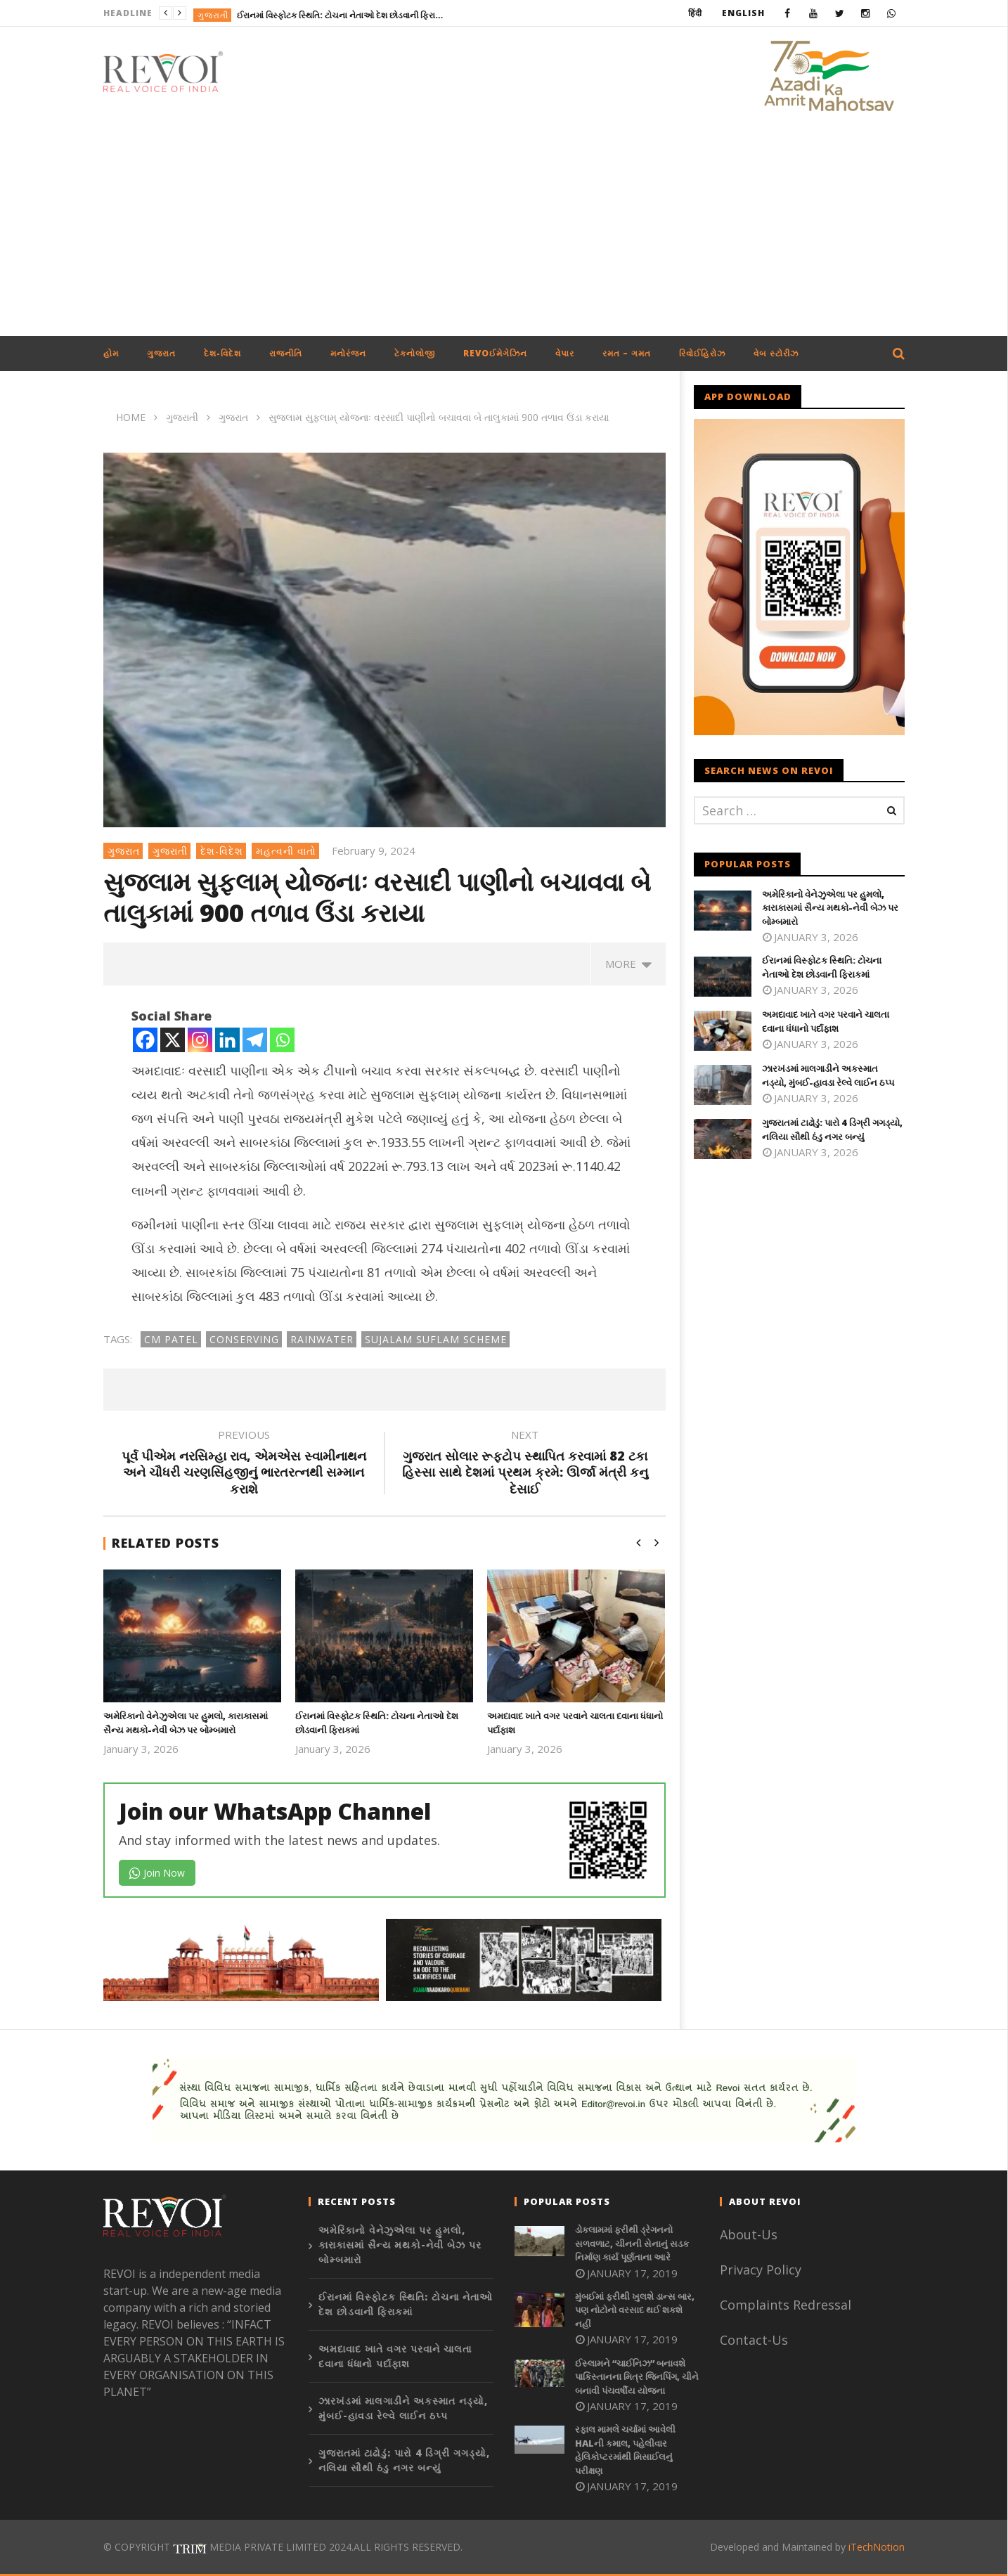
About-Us (750, 2234)
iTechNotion (876, 2547)
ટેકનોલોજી (414, 353)
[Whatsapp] (282, 1040)
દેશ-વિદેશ (222, 353)
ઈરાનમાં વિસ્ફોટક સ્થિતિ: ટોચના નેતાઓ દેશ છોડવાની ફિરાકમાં (342, 15)
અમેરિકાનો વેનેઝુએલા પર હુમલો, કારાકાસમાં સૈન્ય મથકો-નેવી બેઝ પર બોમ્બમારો (185, 1722)
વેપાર (564, 353)
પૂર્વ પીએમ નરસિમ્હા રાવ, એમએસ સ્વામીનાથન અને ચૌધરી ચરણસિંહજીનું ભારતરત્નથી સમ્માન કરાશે (243, 1464)
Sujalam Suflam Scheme (436, 1339)
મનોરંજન (348, 353)
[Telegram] (255, 1040)
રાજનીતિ (285, 353)
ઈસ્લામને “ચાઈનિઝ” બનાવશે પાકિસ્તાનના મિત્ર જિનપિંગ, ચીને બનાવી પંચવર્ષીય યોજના (637, 2377)
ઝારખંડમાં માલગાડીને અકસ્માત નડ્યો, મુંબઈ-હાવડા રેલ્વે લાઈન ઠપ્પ (828, 1075)
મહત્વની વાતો (286, 850)
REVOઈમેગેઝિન (495, 353)
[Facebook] (145, 1040)
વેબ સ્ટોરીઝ (776, 353)
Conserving (244, 1339)
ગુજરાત (161, 353)
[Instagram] (200, 1040)
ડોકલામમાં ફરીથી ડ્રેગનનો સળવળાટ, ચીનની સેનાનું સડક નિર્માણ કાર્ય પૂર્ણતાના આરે (632, 2243)
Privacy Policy (760, 2269)
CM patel (171, 1339)
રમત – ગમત (626, 353)
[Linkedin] (227, 1040)
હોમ (111, 353)
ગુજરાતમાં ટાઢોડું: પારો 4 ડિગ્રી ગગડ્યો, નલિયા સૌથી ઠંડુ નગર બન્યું (832, 1129)
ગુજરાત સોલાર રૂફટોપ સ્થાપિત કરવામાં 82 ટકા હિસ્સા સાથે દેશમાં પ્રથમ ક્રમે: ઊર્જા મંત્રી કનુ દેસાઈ (525, 1464)
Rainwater (322, 1339)
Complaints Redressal (785, 2304)
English (743, 13)
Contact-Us (755, 2339)
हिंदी (695, 13)
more (628, 964)
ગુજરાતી (213, 15)
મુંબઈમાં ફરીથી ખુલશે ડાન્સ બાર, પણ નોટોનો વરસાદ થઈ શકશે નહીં (634, 2310)
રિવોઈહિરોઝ (702, 353)
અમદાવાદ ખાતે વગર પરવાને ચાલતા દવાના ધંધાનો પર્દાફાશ (825, 1021)
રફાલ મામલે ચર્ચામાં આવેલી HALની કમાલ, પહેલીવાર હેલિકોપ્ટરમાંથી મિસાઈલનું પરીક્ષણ (625, 2450)
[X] (172, 1040)
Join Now (157, 1872)
